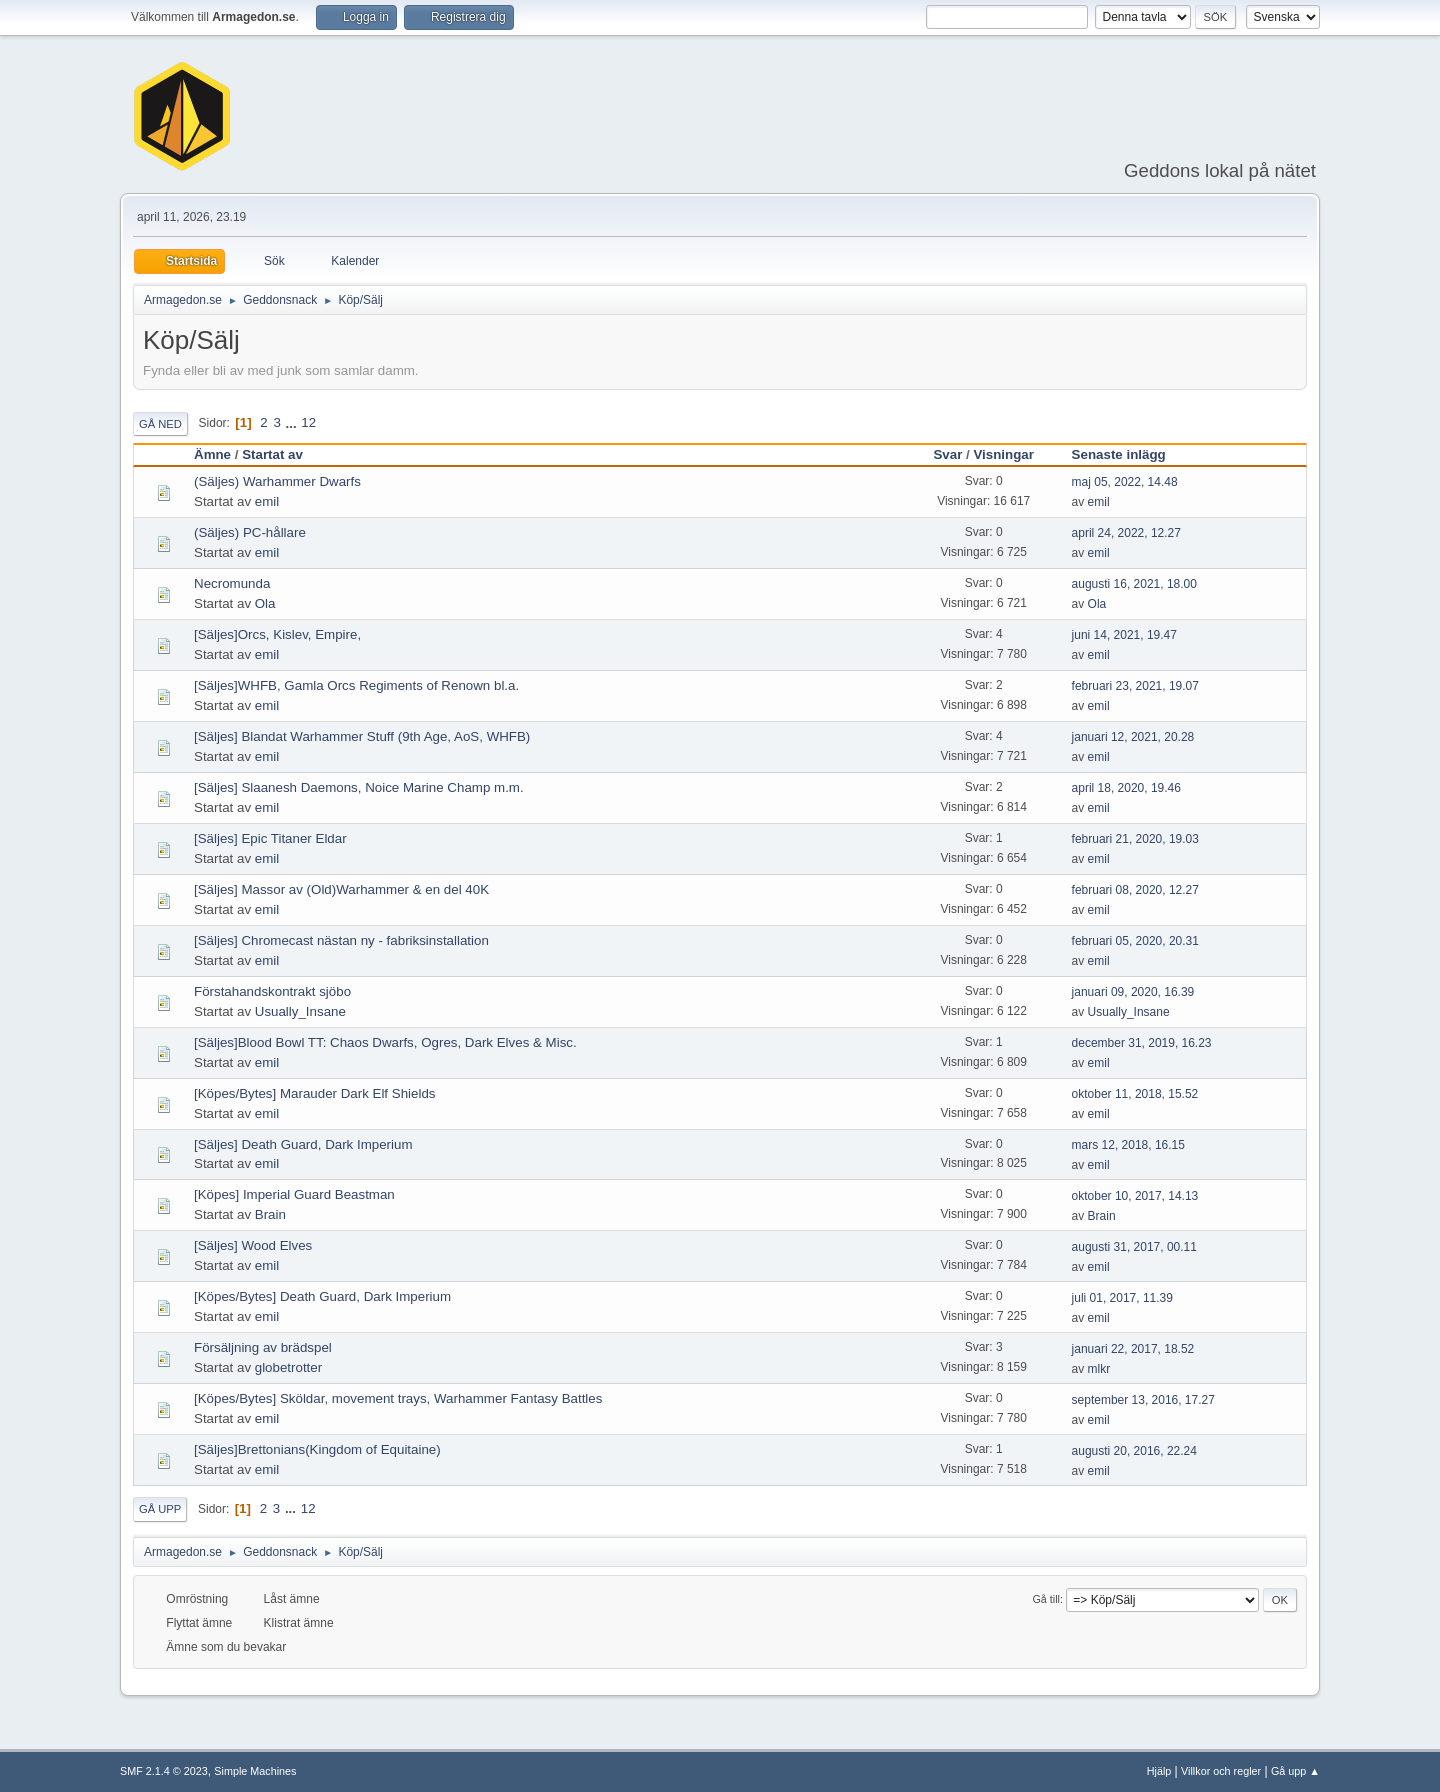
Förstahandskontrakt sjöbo (272, 991)
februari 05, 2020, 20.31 (1135, 941)
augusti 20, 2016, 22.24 (1134, 1451)
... (293, 422)
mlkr (1099, 1369)
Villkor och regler (1221, 1771)
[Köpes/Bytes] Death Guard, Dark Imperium (322, 1296)
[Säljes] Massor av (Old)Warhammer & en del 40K (341, 889)
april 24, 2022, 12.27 (1126, 533)
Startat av (272, 454)
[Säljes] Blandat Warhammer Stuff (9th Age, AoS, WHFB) (362, 736)
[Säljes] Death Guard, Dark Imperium (303, 1144)
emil (267, 501)
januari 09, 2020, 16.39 (1133, 992)
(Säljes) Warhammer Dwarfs (277, 481)
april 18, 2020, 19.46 (1126, 788)
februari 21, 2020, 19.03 (1135, 839)
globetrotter (288, 1367)
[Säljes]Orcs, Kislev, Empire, (277, 634)
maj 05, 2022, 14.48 (1125, 482)
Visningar (1003, 454)
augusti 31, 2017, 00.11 (1134, 1247)
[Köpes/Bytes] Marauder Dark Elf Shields (315, 1093)
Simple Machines (255, 1771)
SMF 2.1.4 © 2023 (164, 1771)
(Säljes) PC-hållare (250, 532)
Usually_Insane (300, 1011)
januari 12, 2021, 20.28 (1133, 737)
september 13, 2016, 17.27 (1143, 1400)
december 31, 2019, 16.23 (1142, 1043)
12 (308, 422)
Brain (270, 1214)
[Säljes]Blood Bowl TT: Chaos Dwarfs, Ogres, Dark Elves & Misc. (385, 1042)
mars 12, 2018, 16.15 (1128, 1145)
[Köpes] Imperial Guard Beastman (294, 1194)
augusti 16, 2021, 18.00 (1134, 584)
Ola (265, 603)
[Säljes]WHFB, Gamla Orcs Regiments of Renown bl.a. (356, 685)
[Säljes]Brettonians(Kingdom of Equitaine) (317, 1449)
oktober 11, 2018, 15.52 (1135, 1094)
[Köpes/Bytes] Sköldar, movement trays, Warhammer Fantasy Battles (398, 1398)
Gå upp (160, 1509)
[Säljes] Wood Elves (253, 1245)
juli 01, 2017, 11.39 (1122, 1298)
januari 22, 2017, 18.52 (1133, 1349)
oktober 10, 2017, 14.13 (1135, 1196)
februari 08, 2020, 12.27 (1135, 890)
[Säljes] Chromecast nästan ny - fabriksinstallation (341, 940)
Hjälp (1159, 1771)
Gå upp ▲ (1295, 1771)
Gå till (1046, 1599)
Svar (947, 454)
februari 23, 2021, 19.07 (1135, 686)
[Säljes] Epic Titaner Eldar (270, 838)
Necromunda (232, 583)
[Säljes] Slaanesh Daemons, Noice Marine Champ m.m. (359, 787)
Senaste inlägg (1128, 454)
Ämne (212, 454)
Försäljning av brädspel (263, 1347)
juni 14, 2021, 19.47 (1124, 635)
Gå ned (160, 424)
